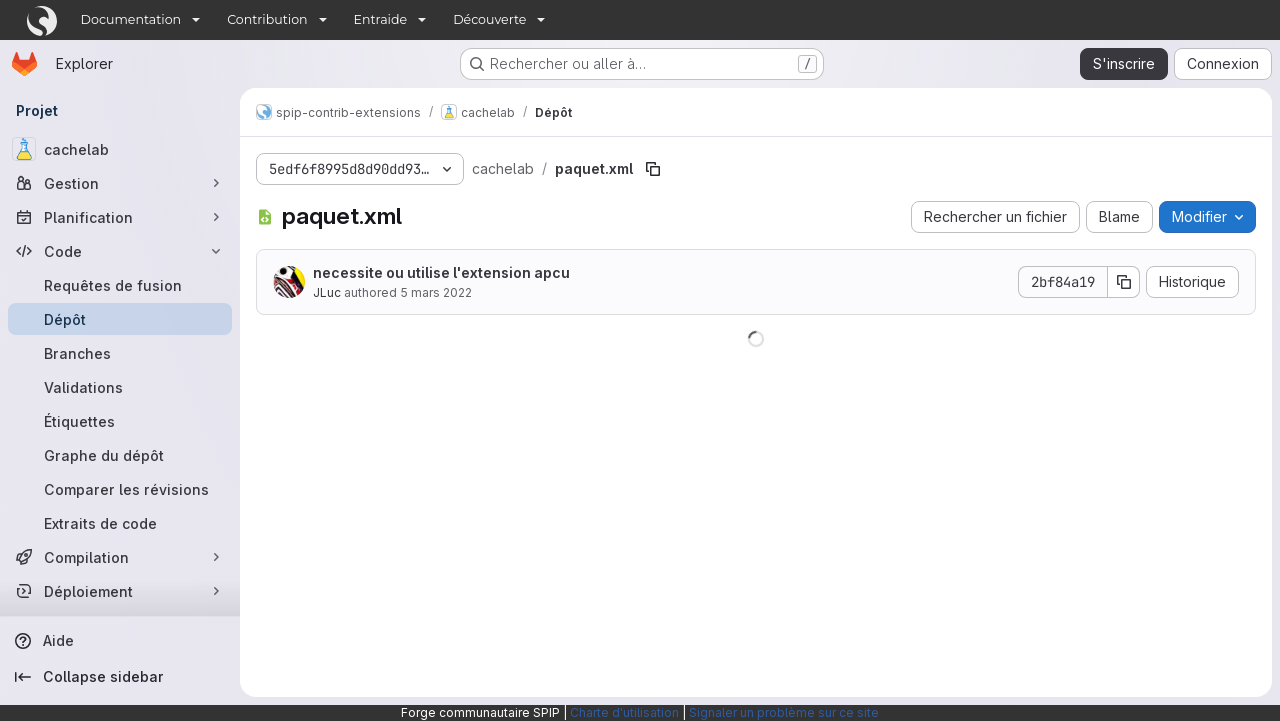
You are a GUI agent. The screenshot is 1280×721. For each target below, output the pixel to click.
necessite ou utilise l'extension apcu (441, 272)
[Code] (120, 251)
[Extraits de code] (120, 523)
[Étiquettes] (120, 421)
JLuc (327, 292)
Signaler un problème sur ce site (784, 712)
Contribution (267, 19)
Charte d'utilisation (624, 712)
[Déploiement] (120, 591)
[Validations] (120, 387)
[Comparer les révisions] (120, 489)
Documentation (131, 19)
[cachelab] (120, 149)
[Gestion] (120, 183)
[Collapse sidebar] (120, 677)
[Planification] (120, 217)
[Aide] (120, 641)
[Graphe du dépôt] (120, 455)
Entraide (381, 19)
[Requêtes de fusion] (120, 285)
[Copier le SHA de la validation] (1124, 282)
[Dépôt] (120, 319)
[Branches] (120, 353)
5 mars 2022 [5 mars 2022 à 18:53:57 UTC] (436, 292)
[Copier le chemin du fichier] (653, 169)
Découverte (489, 19)
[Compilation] (120, 557)
